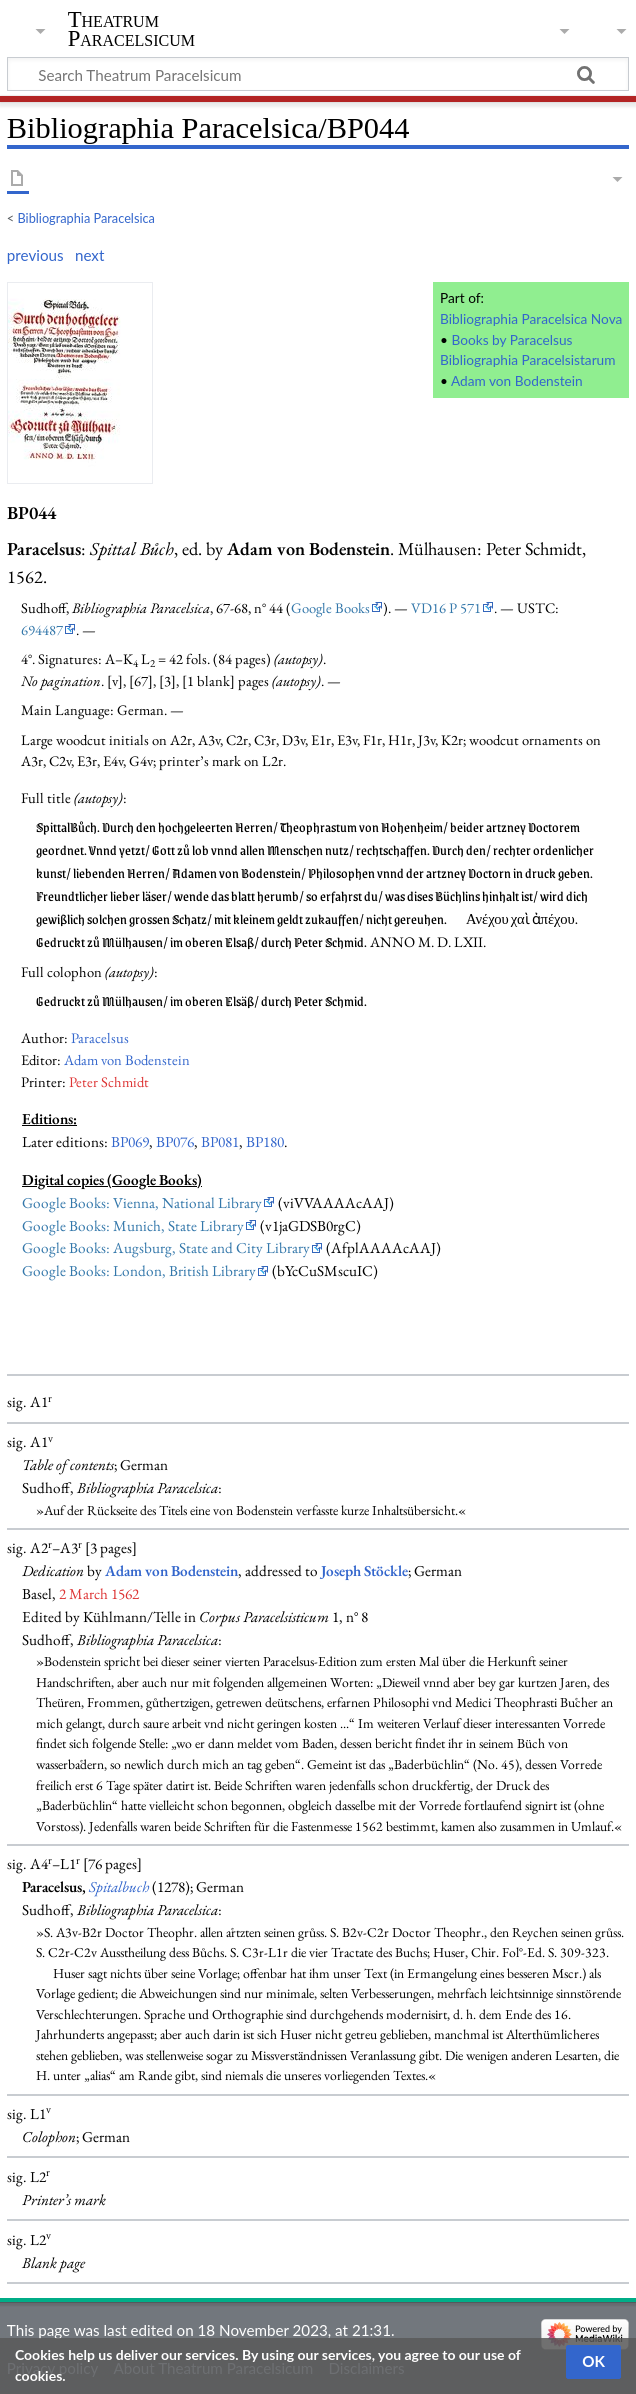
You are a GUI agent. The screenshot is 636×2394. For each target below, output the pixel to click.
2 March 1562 (99, 1594)
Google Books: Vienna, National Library (142, 1203)
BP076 (175, 1142)
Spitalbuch (119, 1887)
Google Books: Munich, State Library (133, 1226)
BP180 (265, 1142)
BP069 (130, 1142)
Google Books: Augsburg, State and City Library (166, 1248)
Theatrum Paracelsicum (131, 29)
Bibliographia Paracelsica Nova (531, 318)
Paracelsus (100, 1037)
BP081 (220, 1142)
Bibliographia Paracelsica (86, 218)
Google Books (330, 607)
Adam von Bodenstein (517, 380)
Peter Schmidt (109, 1081)
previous (35, 255)
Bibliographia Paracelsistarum (527, 359)
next (89, 255)
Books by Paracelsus (511, 339)
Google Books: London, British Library (139, 1271)
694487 (42, 629)
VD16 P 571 (446, 607)
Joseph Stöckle (364, 1571)
